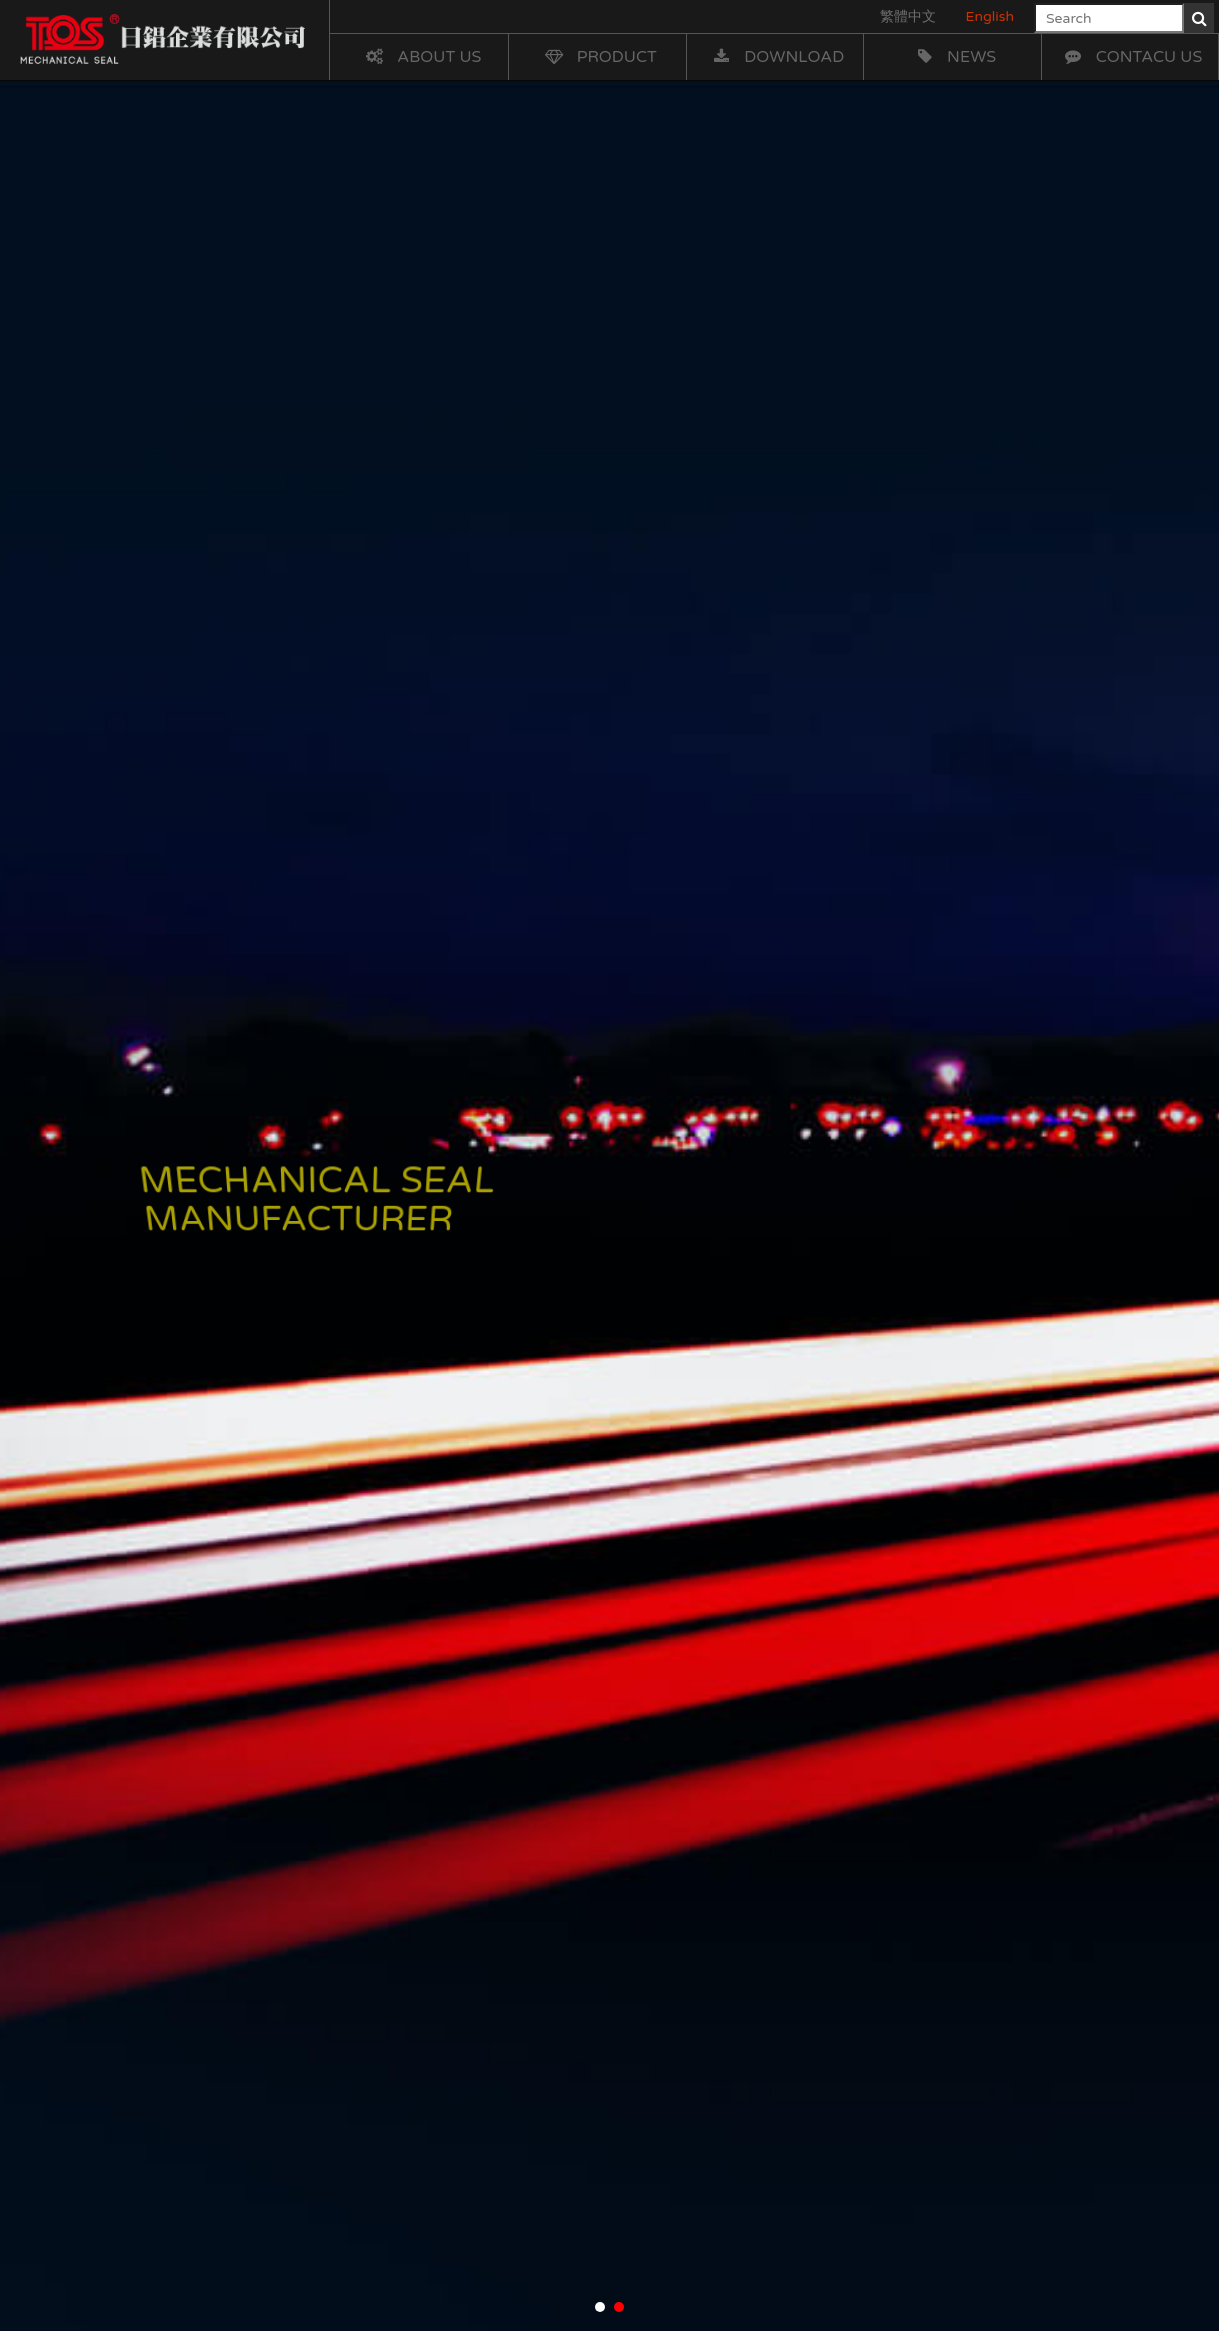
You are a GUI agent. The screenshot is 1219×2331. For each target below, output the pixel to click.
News (954, 57)
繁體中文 (908, 16)
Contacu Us (1132, 57)
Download (776, 57)
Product (599, 57)
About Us (421, 57)
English (990, 16)
